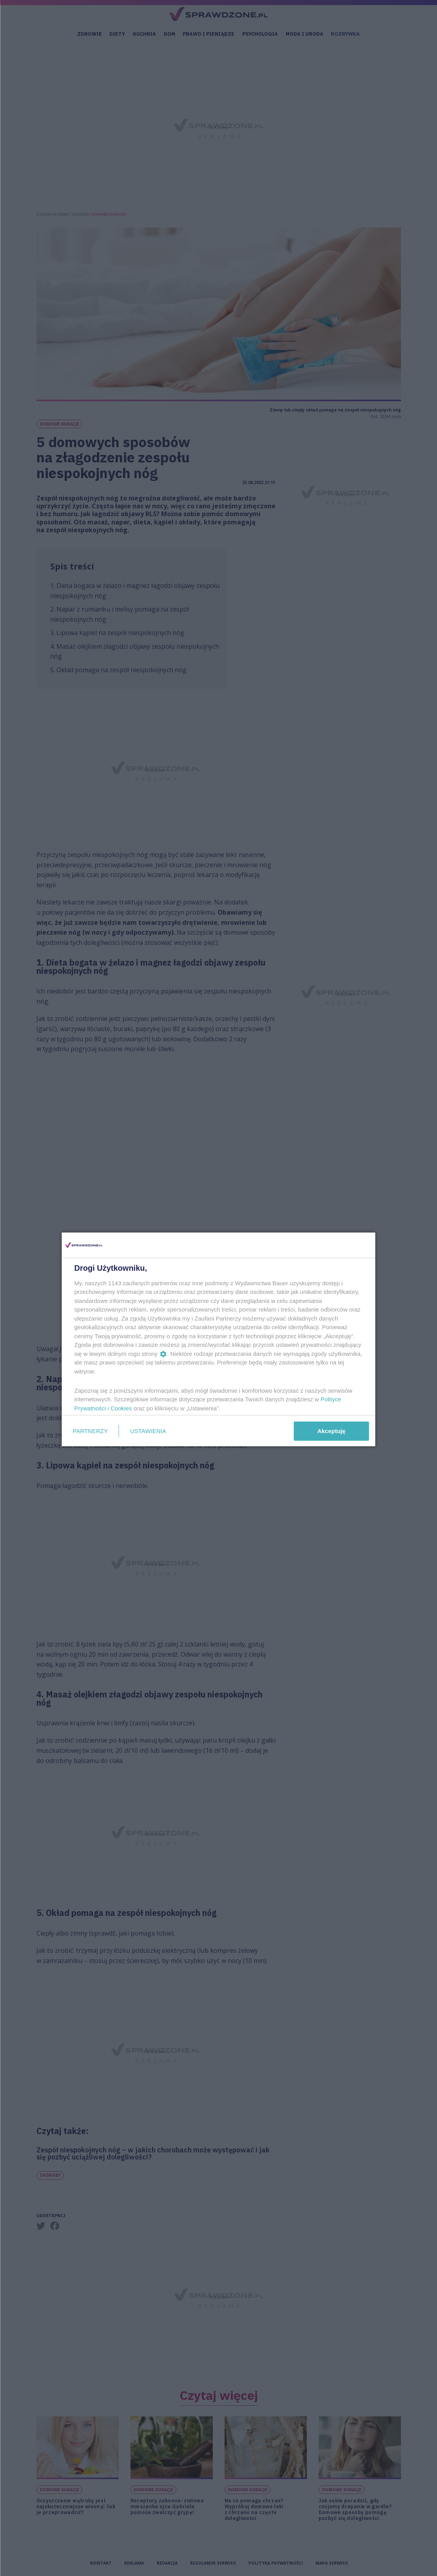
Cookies (121, 1407)
